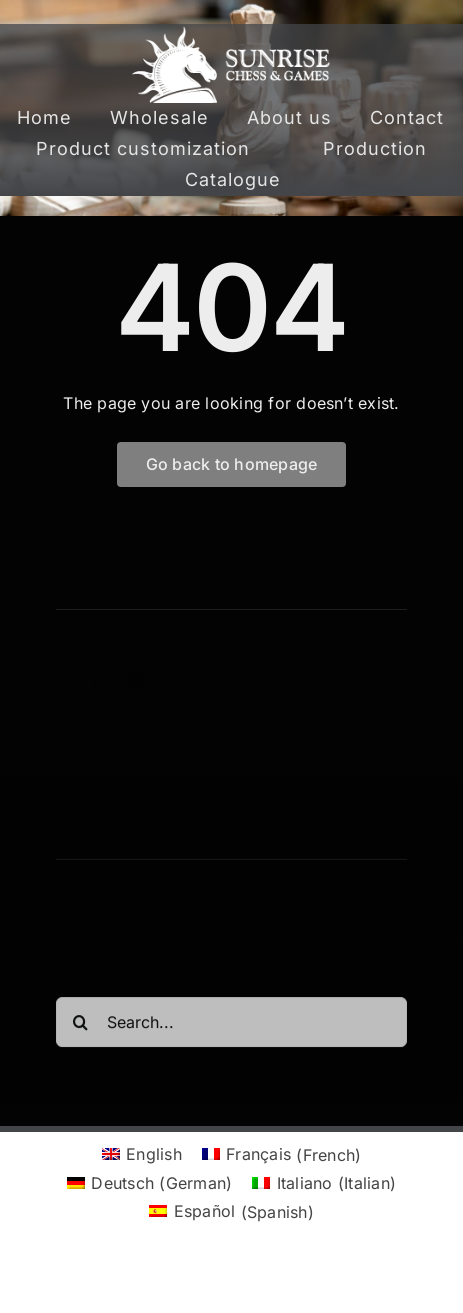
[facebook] (64, 681)
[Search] (81, 1026)
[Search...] (232, 1026)
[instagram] (136, 681)
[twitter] (100, 681)
